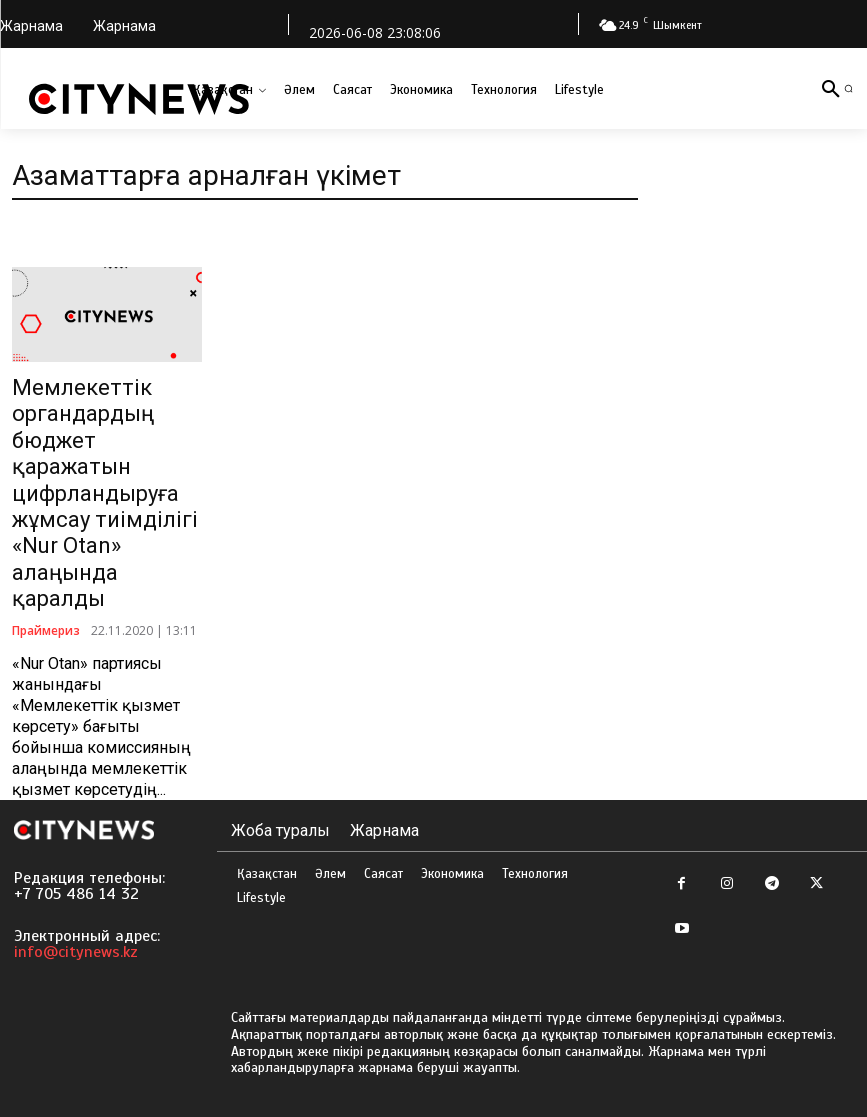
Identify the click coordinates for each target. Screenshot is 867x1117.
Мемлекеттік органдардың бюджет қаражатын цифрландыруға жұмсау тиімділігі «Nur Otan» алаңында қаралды (105, 493)
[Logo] (139, 99)
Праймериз (46, 630)
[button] (848, 88)
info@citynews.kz (76, 952)
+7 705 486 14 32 (76, 894)
